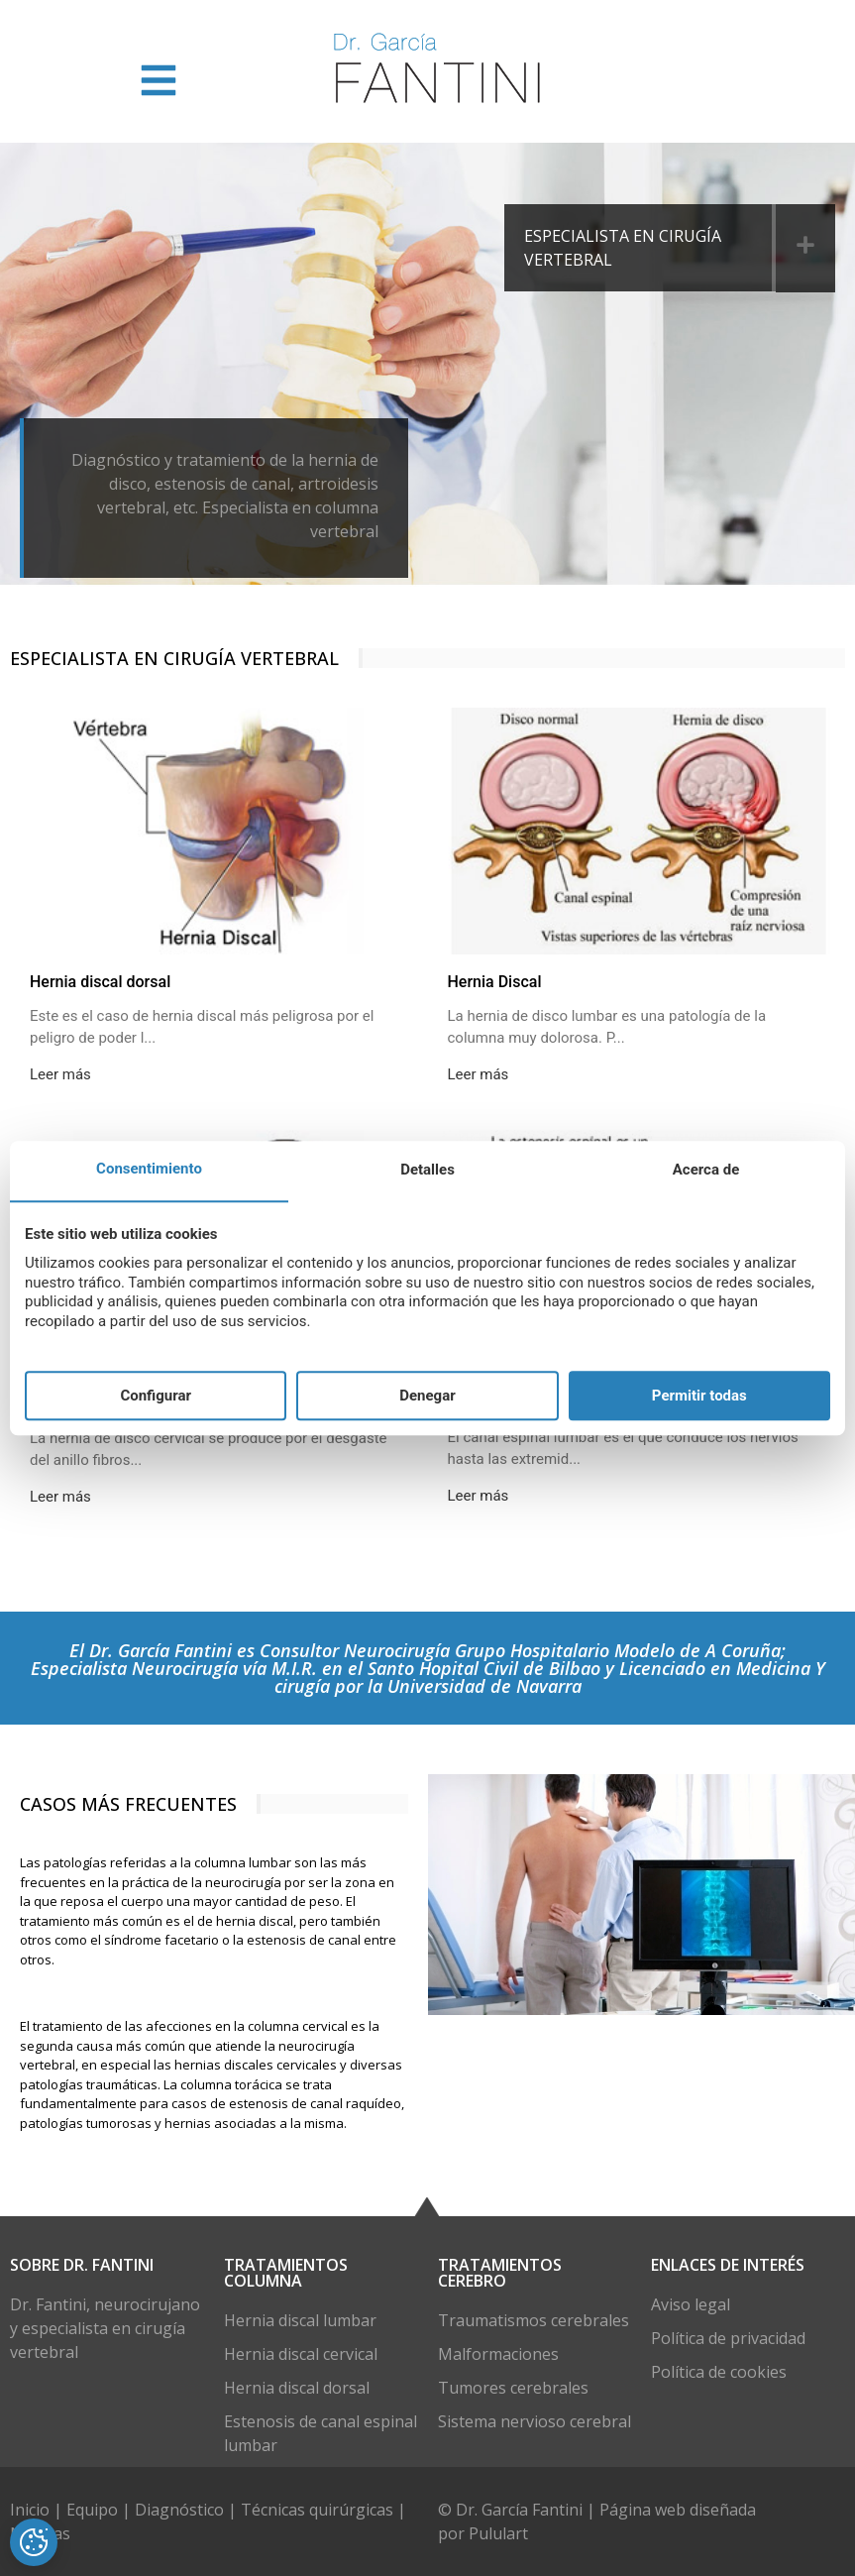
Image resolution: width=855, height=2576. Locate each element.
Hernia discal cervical (300, 2354)
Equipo (94, 2509)
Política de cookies (719, 2372)
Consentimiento (149, 1169)
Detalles (427, 1170)
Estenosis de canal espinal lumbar (320, 2433)
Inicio (31, 2509)
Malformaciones (498, 2354)
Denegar (427, 1395)
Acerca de (706, 1170)
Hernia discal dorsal (297, 2388)
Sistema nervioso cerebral (534, 2421)
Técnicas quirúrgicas (317, 2509)
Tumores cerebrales (513, 2388)
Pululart (498, 2533)
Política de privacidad (728, 2338)
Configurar (155, 1395)
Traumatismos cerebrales (533, 2320)
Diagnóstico (179, 2509)
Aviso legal (690, 2304)
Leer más (60, 1074)
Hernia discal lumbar (300, 2320)
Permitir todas (699, 1395)
